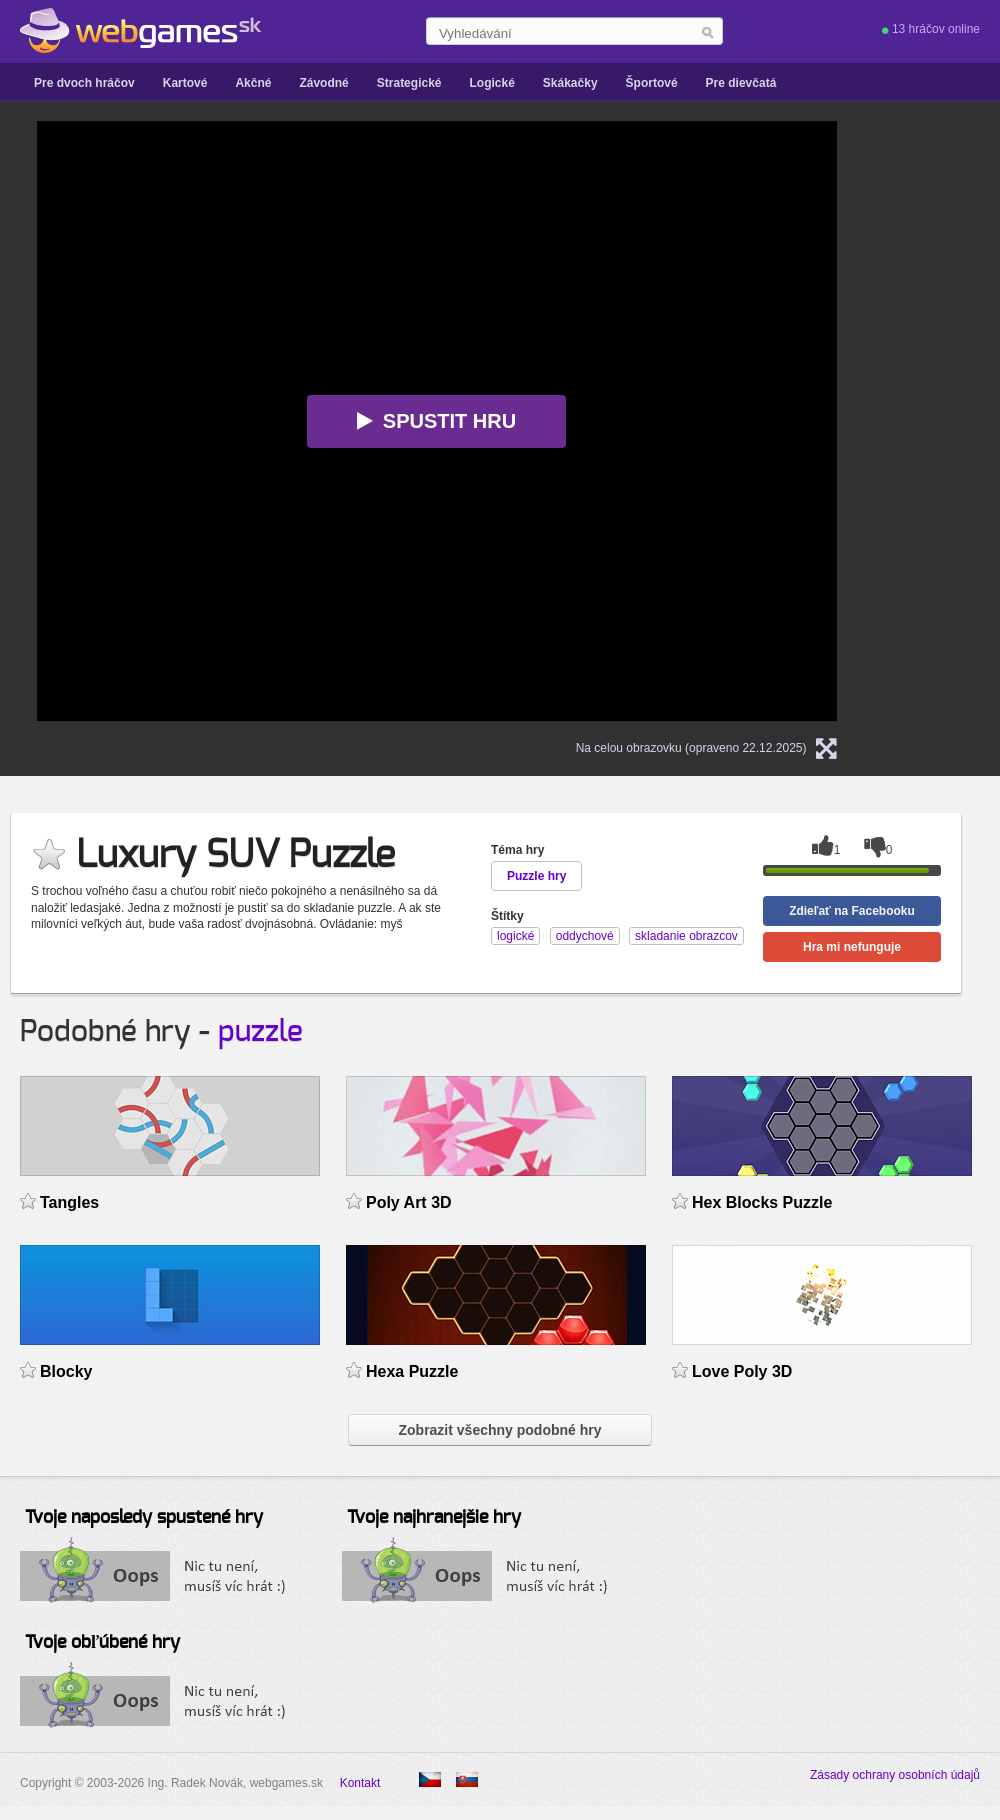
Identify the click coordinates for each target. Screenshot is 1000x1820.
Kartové (185, 83)
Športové (652, 83)
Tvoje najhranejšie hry (434, 1518)
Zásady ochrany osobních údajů (895, 1775)
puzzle (260, 1032)
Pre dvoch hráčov (84, 83)
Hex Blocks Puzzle (762, 1202)
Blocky (66, 1371)
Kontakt (360, 1783)
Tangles (69, 1202)
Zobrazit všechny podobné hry (499, 1430)
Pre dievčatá (741, 83)
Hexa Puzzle (412, 1371)
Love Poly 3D (742, 1371)
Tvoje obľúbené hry (102, 1643)
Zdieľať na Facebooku (852, 911)
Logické (491, 83)
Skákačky (570, 83)
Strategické (409, 83)
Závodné (323, 83)
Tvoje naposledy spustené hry (144, 1518)
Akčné (253, 83)
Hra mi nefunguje (852, 947)
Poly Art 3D (409, 1202)
